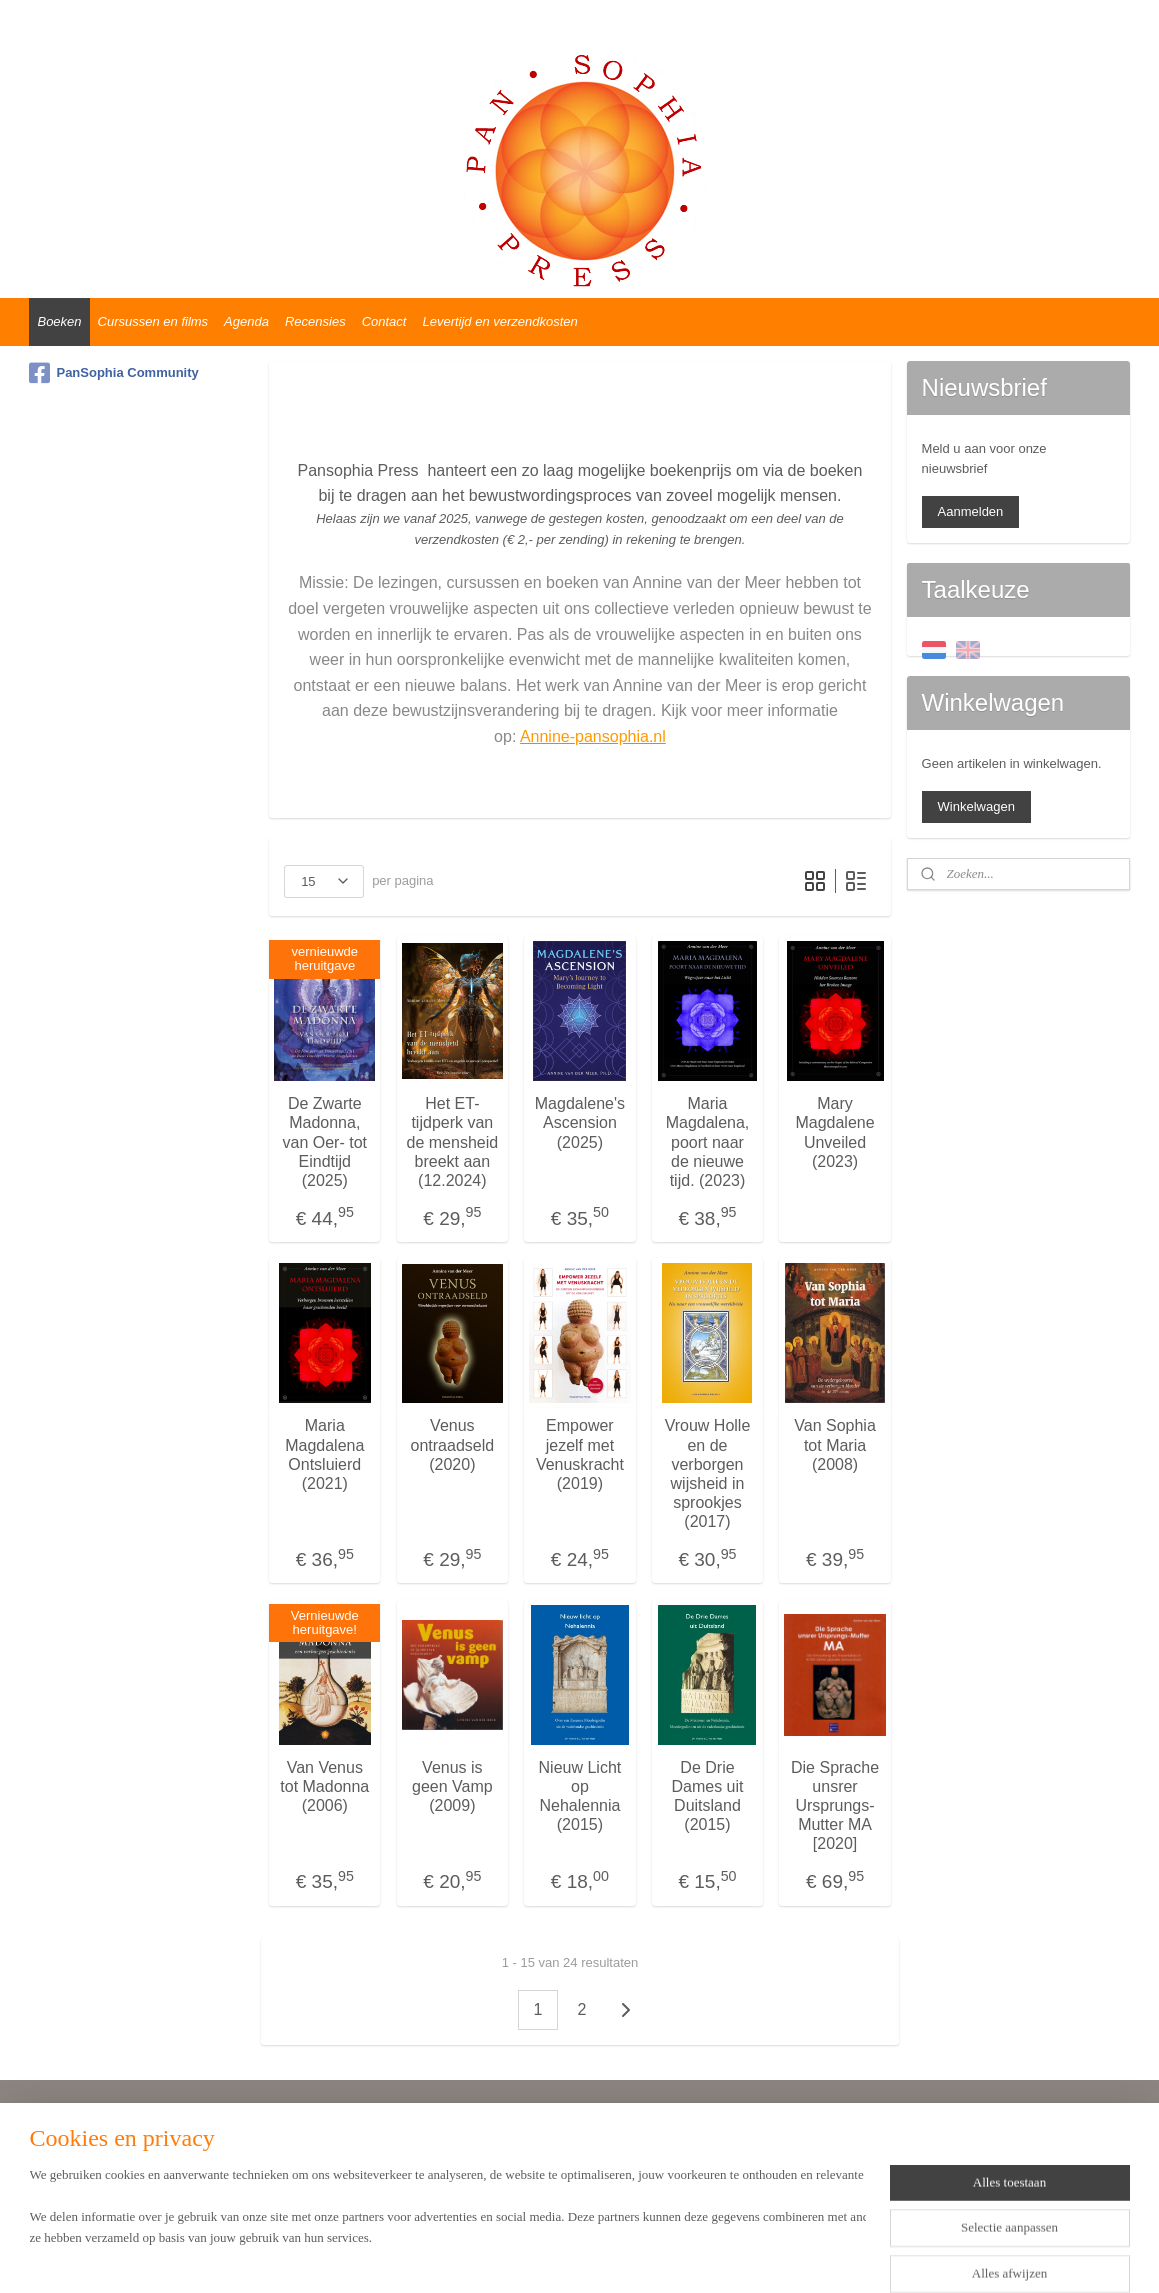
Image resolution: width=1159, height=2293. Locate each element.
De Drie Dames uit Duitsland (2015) (707, 1796)
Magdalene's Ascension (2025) (579, 1122)
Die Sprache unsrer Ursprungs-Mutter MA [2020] (835, 1806)
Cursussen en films (153, 321)
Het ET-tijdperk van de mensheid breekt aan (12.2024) (452, 1142)
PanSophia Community (113, 373)
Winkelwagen (976, 806)
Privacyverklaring (87, 2179)
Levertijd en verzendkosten (499, 321)
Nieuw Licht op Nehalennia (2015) (579, 1796)
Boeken (59, 321)
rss (561, 2256)
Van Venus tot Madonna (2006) (324, 1786)
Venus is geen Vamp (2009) (452, 1786)
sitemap (526, 2256)
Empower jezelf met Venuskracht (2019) (579, 1454)
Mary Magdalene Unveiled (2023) (834, 1132)
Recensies (315, 321)
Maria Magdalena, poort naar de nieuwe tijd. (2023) (707, 1142)
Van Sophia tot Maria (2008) (835, 1444)
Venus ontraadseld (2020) (452, 1444)
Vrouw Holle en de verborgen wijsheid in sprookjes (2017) (707, 1473)
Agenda (246, 321)
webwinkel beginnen (627, 2256)
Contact (384, 321)
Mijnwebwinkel (782, 2256)
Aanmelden (971, 511)
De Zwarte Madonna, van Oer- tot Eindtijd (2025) (324, 1142)
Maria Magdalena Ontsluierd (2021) (324, 1454)
